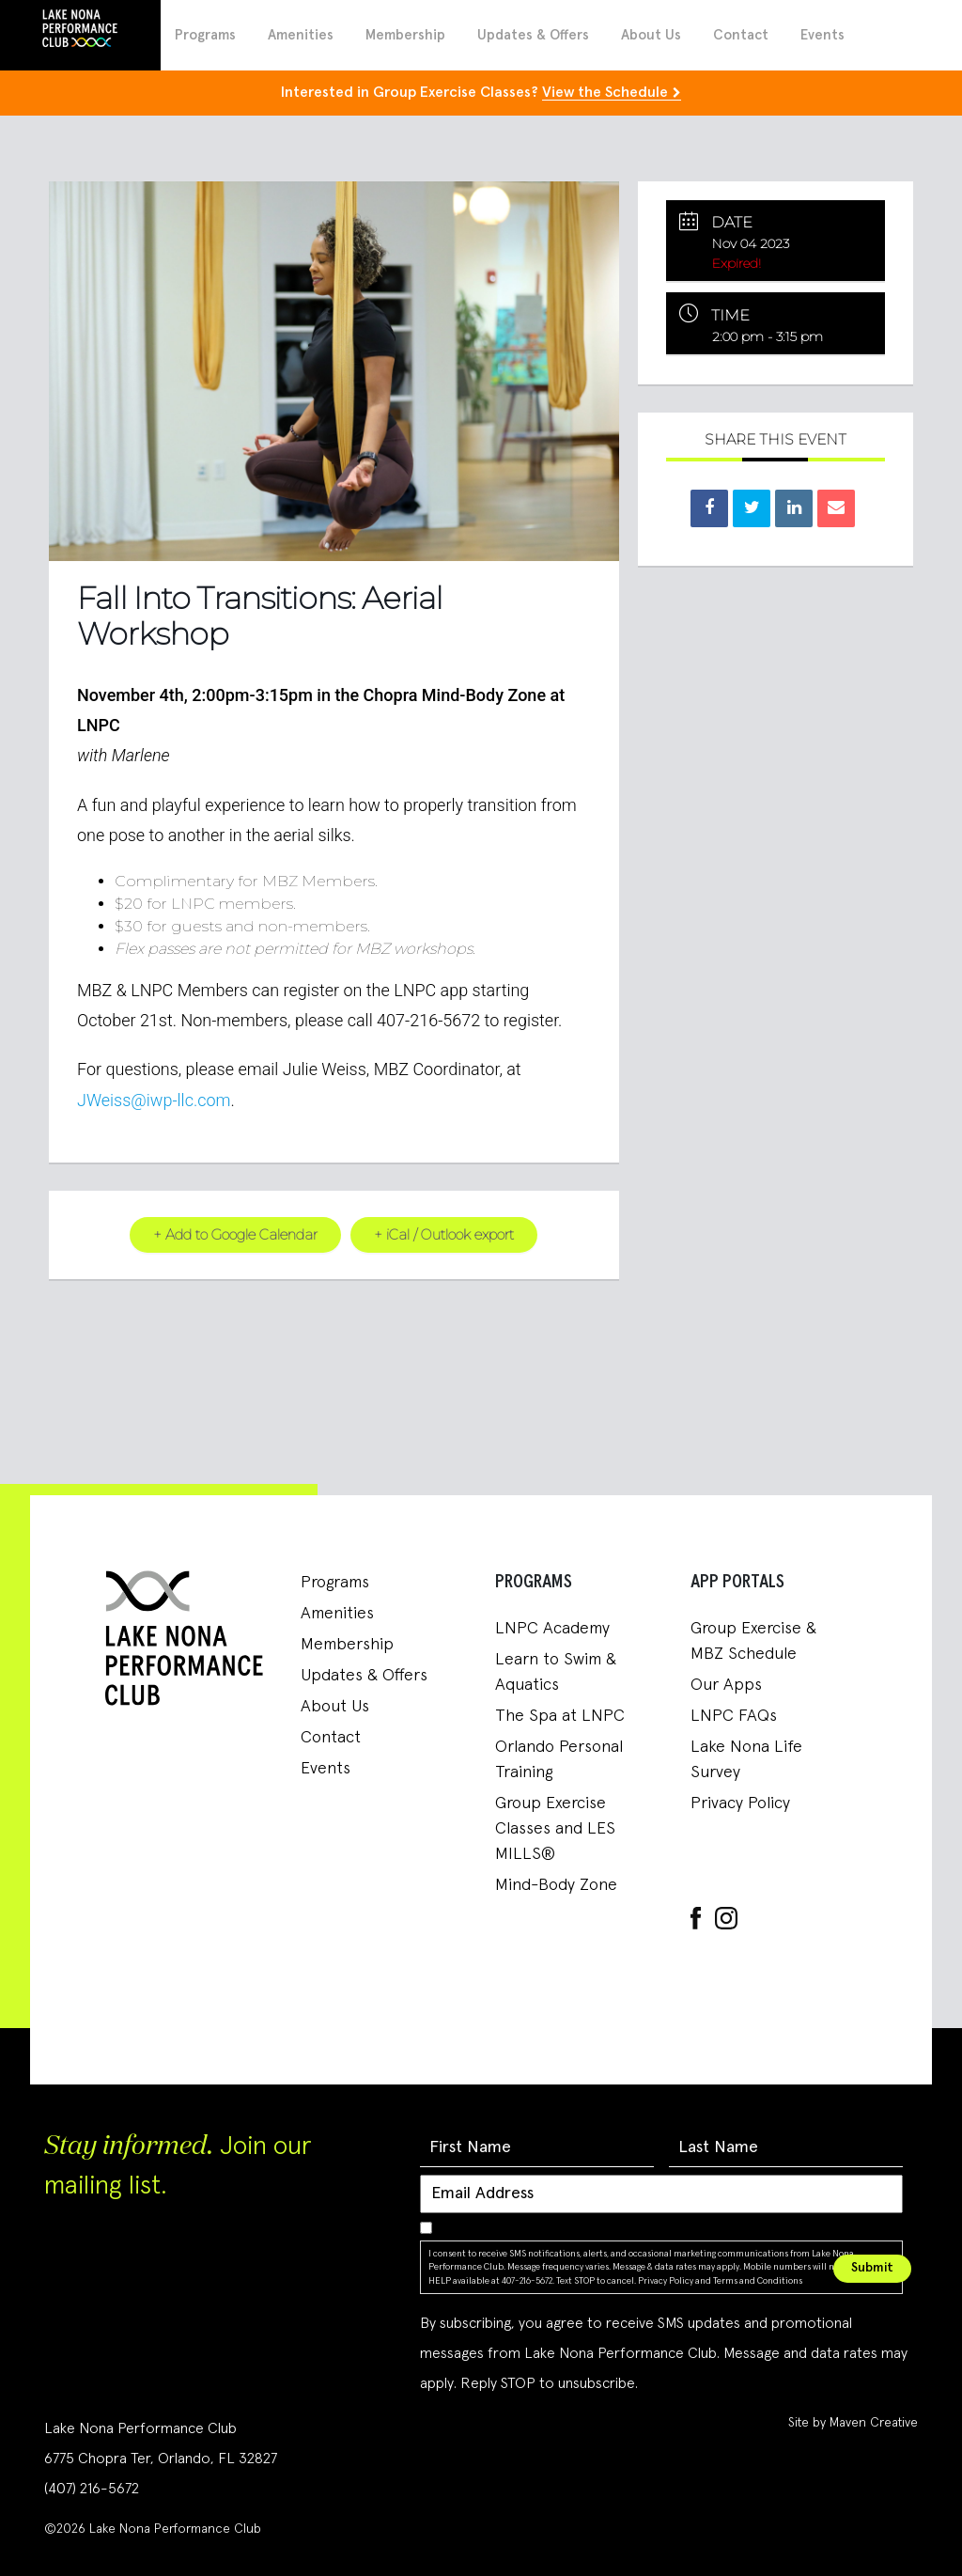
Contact (740, 35)
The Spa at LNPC (560, 1716)
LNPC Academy (552, 1628)
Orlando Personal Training (559, 1760)
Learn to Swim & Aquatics (555, 1672)
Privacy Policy (740, 1803)
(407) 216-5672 (91, 2488)
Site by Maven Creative (853, 2422)
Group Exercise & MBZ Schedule (753, 1641)
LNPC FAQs (733, 1716)
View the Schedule (605, 92)
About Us (651, 35)
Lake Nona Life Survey (746, 1760)
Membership (405, 35)
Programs (205, 35)
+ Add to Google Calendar (234, 1234)
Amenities (301, 35)
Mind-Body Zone (556, 1885)
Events (822, 35)
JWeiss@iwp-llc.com (154, 1099)
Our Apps (726, 1685)
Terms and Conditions (757, 2280)
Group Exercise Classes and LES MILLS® (555, 1829)
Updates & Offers (533, 35)
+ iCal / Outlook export (445, 1234)
